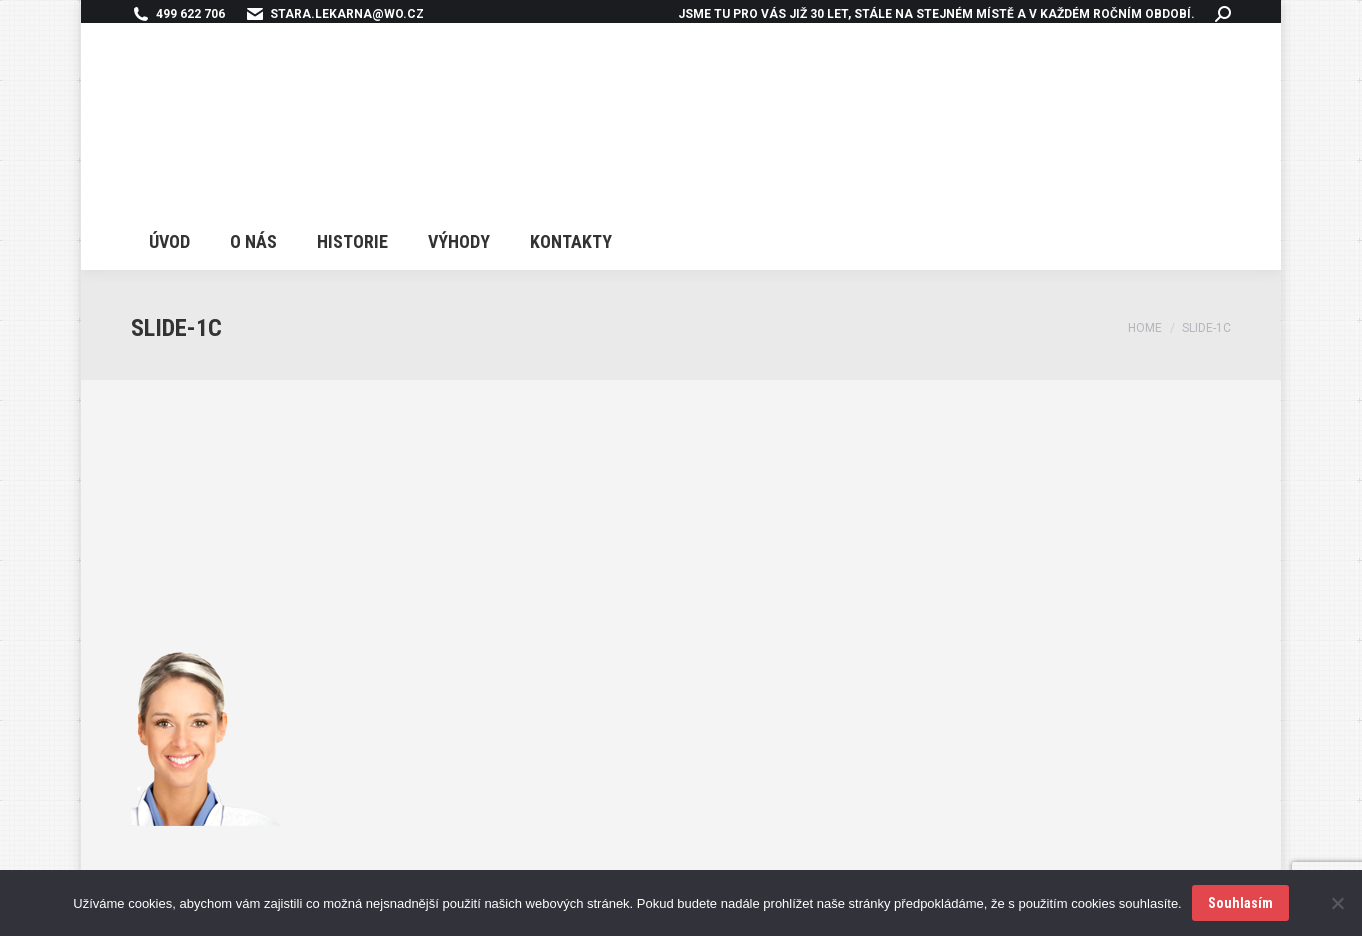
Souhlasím (1240, 903)
